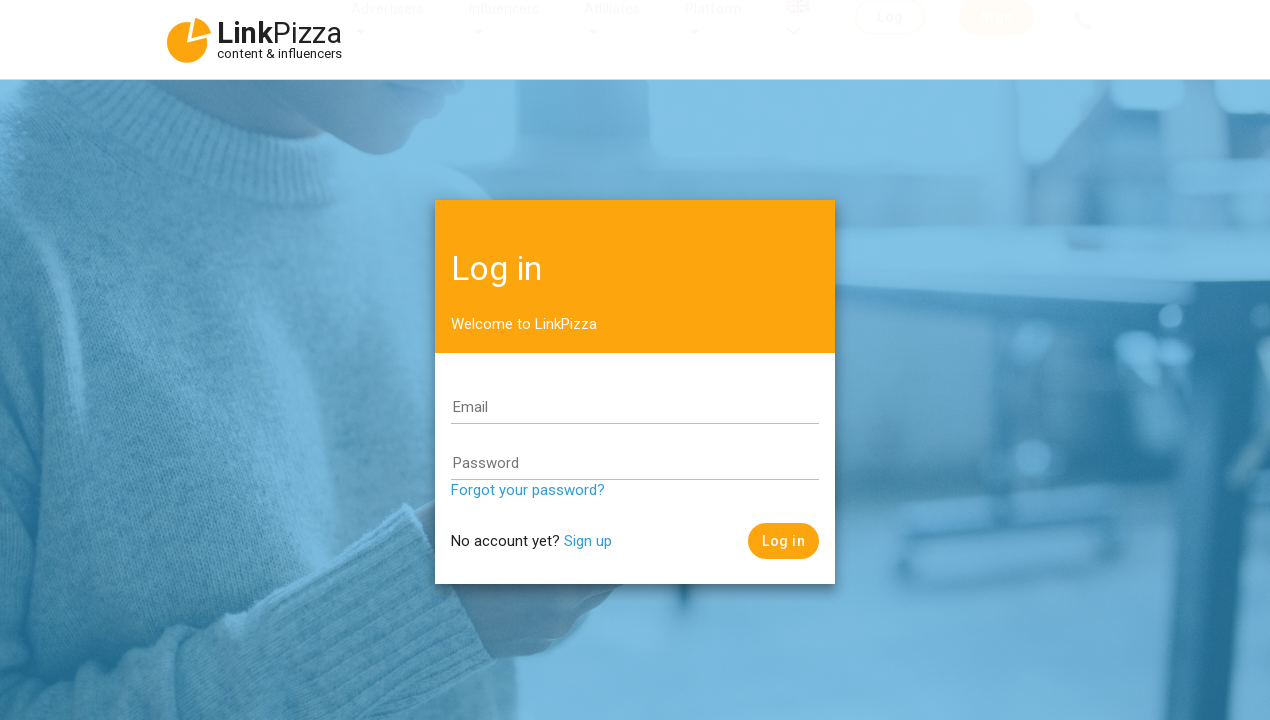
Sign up (588, 541)
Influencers (504, 28)
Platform (713, 28)
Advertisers (387, 28)
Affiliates (612, 28)
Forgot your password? (528, 490)
